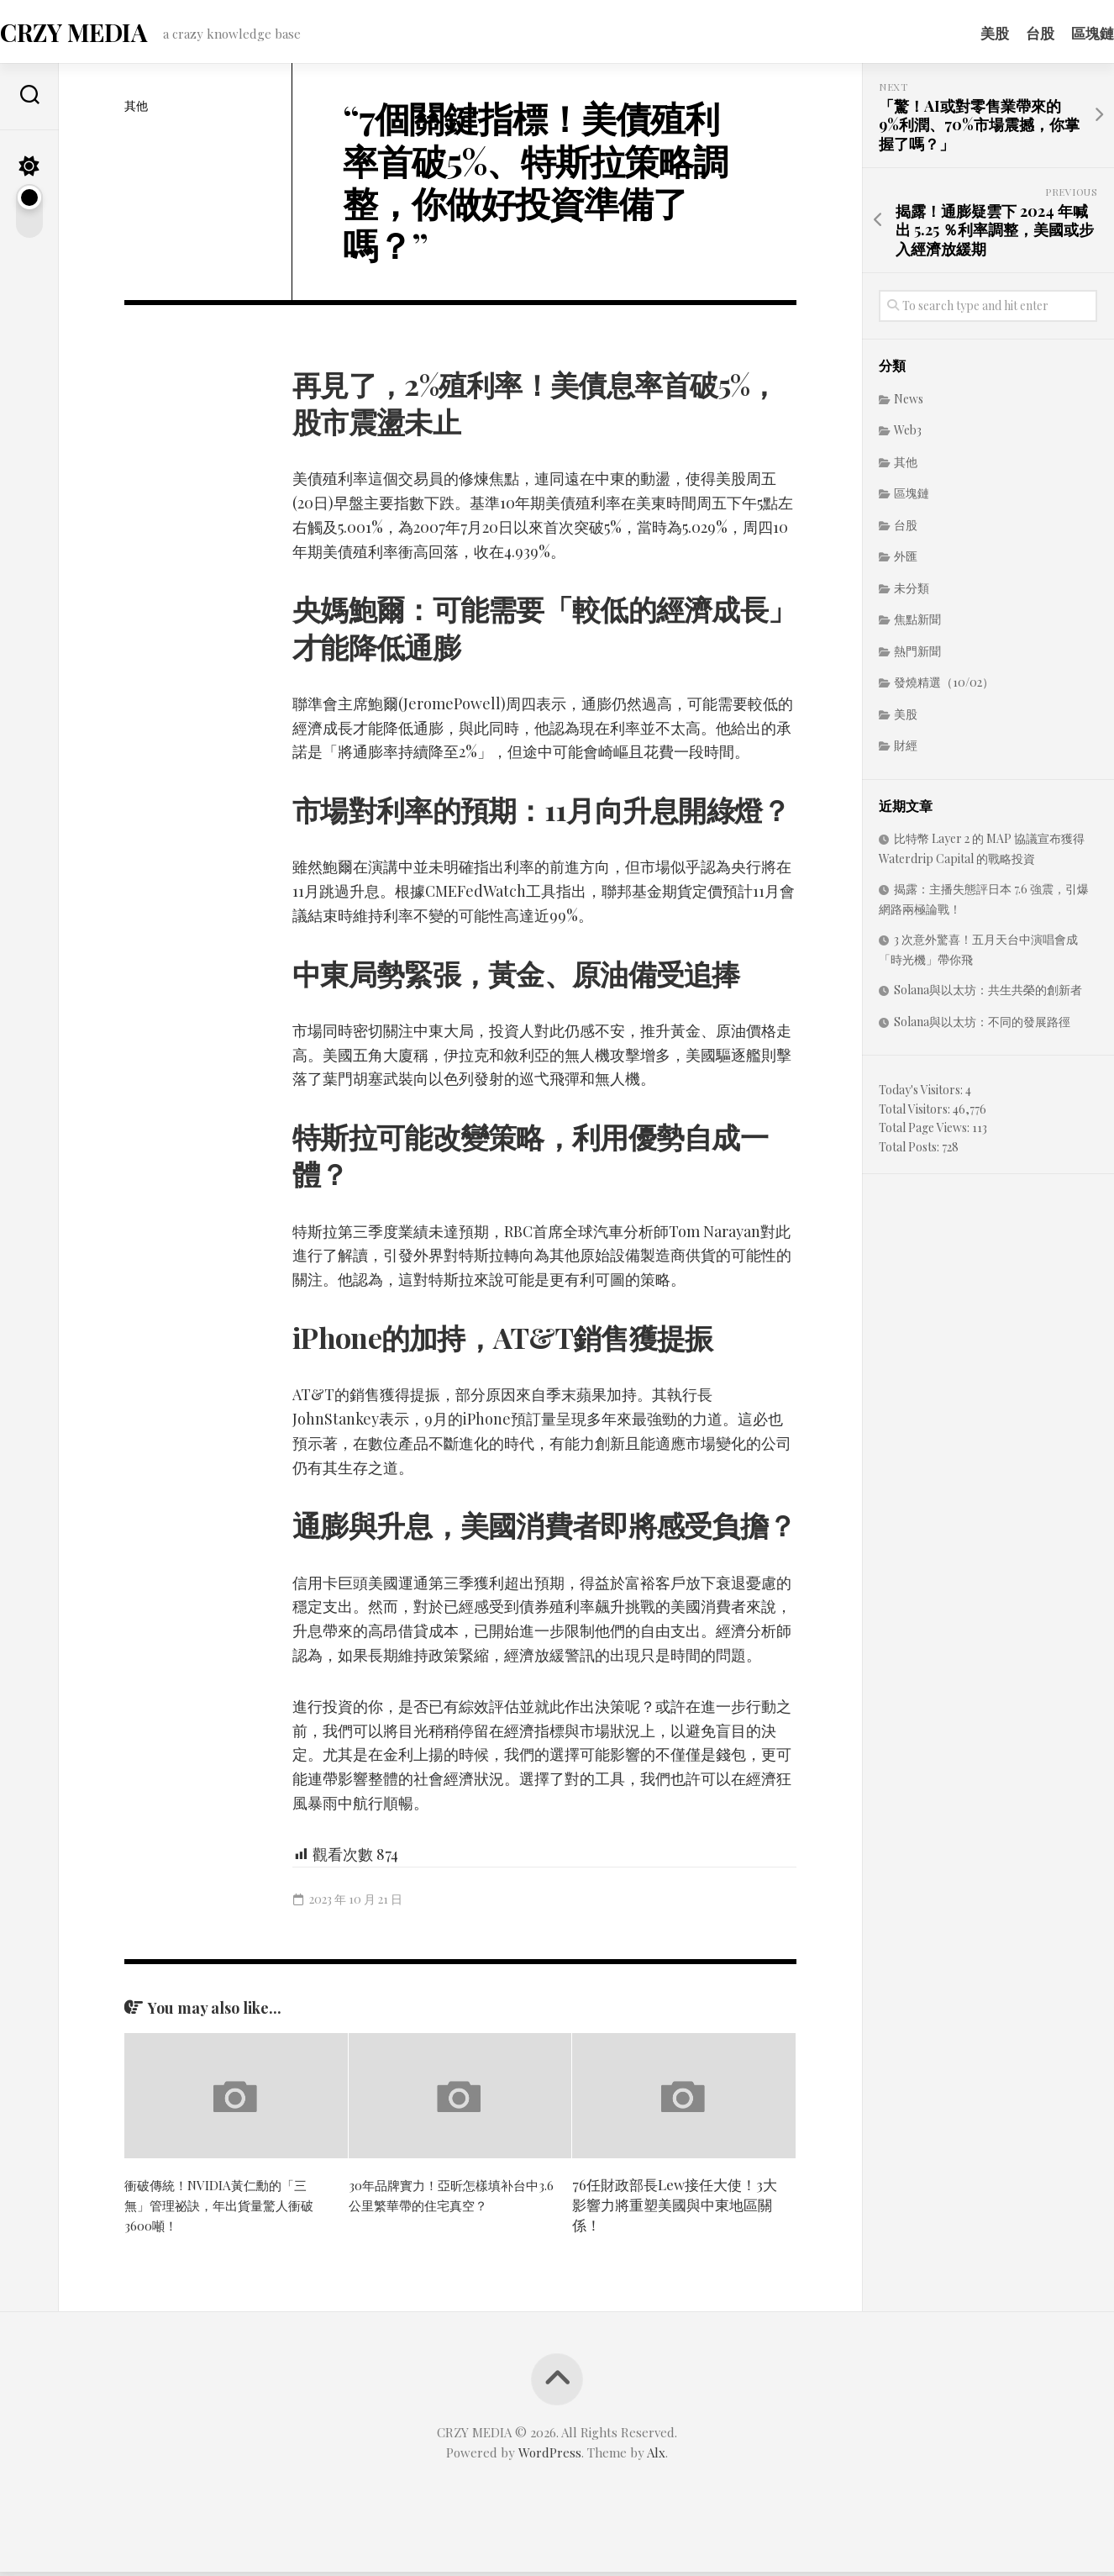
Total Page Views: (925, 1132)
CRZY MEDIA (105, 34)
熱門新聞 (917, 656)
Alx (656, 2456)
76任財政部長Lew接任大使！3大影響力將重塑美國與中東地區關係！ (674, 2209)
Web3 (908, 435)
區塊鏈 (1059, 32)
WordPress (549, 2456)
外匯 (905, 561)
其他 (136, 111)
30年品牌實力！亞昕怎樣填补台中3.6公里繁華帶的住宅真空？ (449, 2199)
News (908, 404)
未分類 (911, 593)
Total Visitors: (916, 1114)
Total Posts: (910, 1152)
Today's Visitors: (922, 1095)
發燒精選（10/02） (944, 687)
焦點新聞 (917, 624)
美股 (961, 32)
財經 (905, 750)
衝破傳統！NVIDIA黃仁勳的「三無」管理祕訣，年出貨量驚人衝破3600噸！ (227, 2209)
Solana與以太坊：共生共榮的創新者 (988, 995)
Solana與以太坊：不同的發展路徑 (982, 1027)
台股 (1006, 32)
